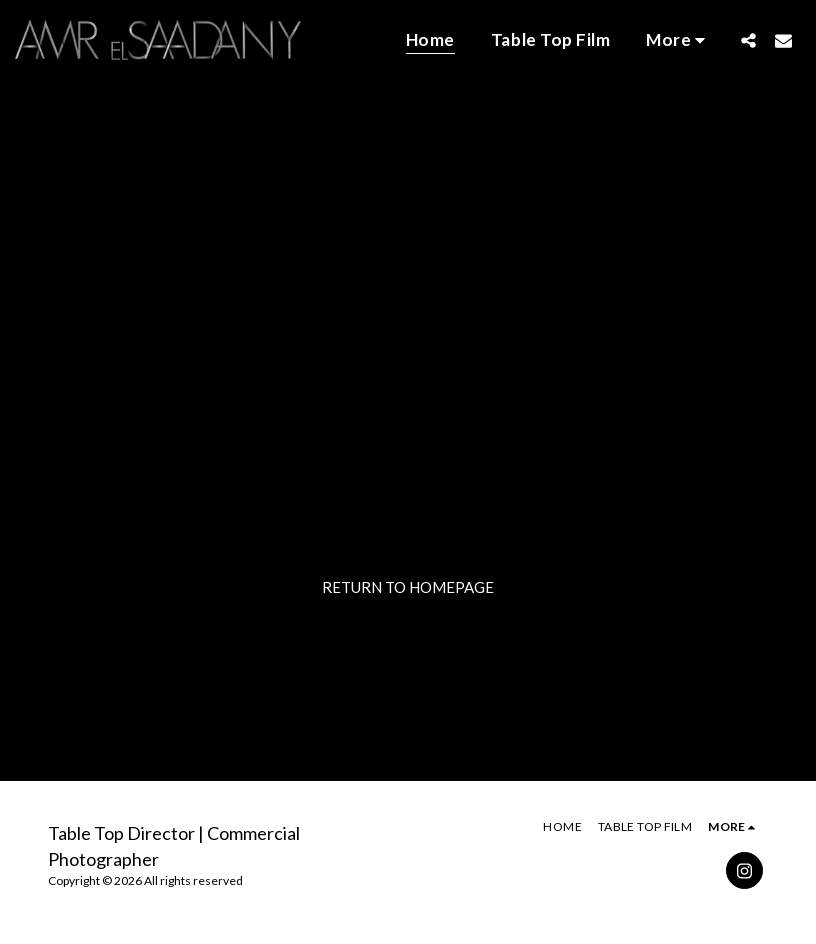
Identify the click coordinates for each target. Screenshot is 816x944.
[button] (748, 40)
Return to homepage (408, 587)
